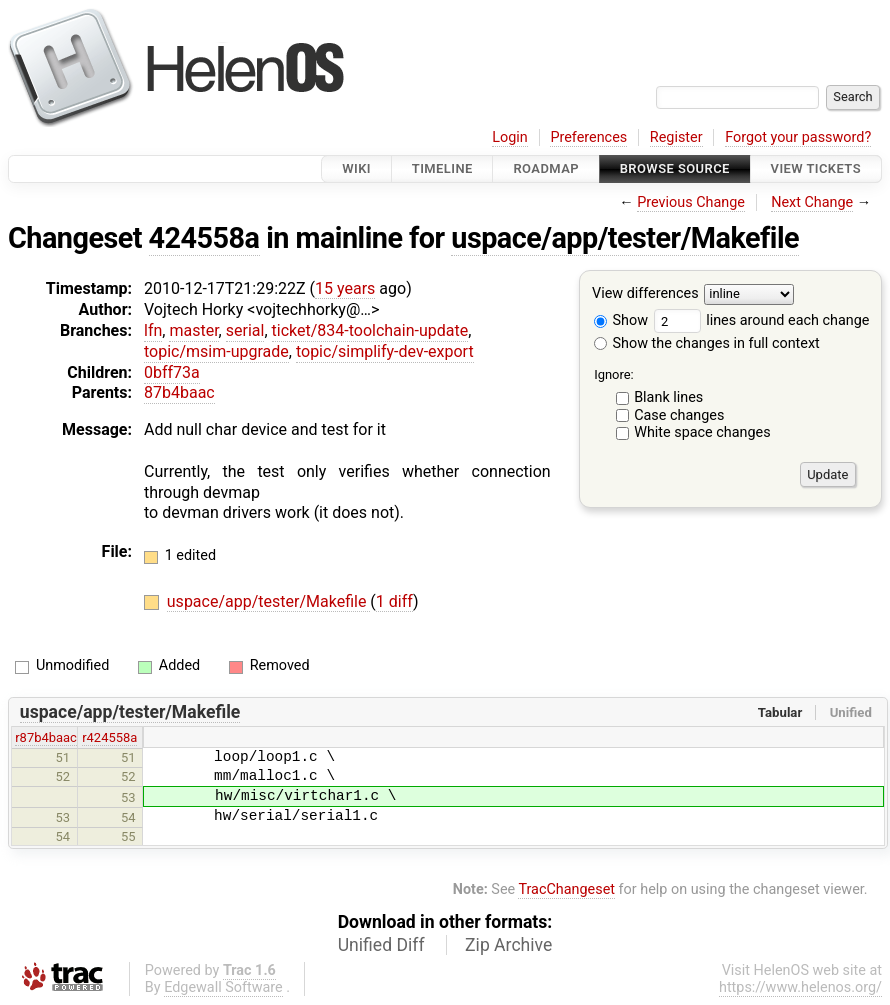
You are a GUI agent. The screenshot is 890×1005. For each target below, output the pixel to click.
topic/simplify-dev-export (385, 351)
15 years (345, 288)
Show (621, 320)
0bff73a (172, 372)
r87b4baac (46, 737)
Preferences (588, 137)
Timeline (442, 168)
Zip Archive (508, 945)
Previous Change (691, 202)
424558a (204, 238)
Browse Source (675, 168)
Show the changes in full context (707, 343)
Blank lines (668, 397)
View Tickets (816, 168)
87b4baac (179, 392)
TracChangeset (566, 889)
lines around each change (762, 320)
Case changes (679, 415)
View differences (645, 294)
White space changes (702, 432)
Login (510, 137)
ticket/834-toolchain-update (370, 330)
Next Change (812, 202)
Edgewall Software (223, 987)
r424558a (109, 737)
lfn (153, 330)
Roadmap (546, 168)
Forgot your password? (798, 137)
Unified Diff (381, 945)
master (193, 330)
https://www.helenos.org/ (800, 987)
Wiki (356, 168)
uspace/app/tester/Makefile (625, 238)
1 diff (394, 601)
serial (245, 330)
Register (676, 137)
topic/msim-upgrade (216, 351)
